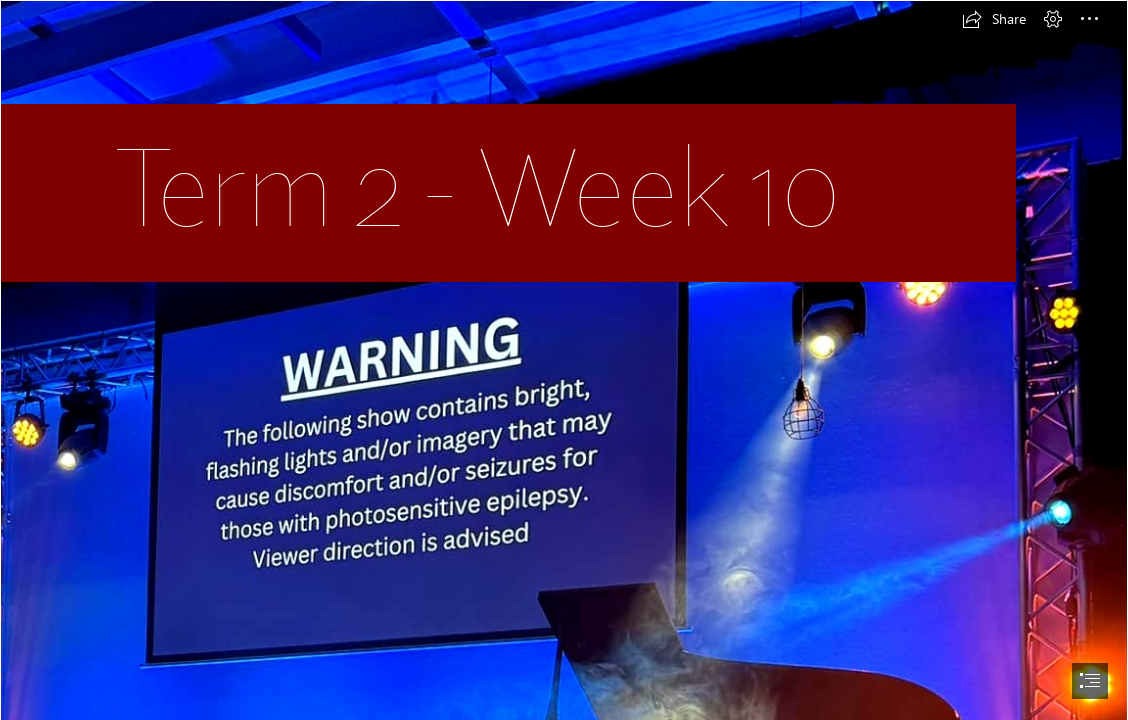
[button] (994, 19)
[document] (564, 360)
